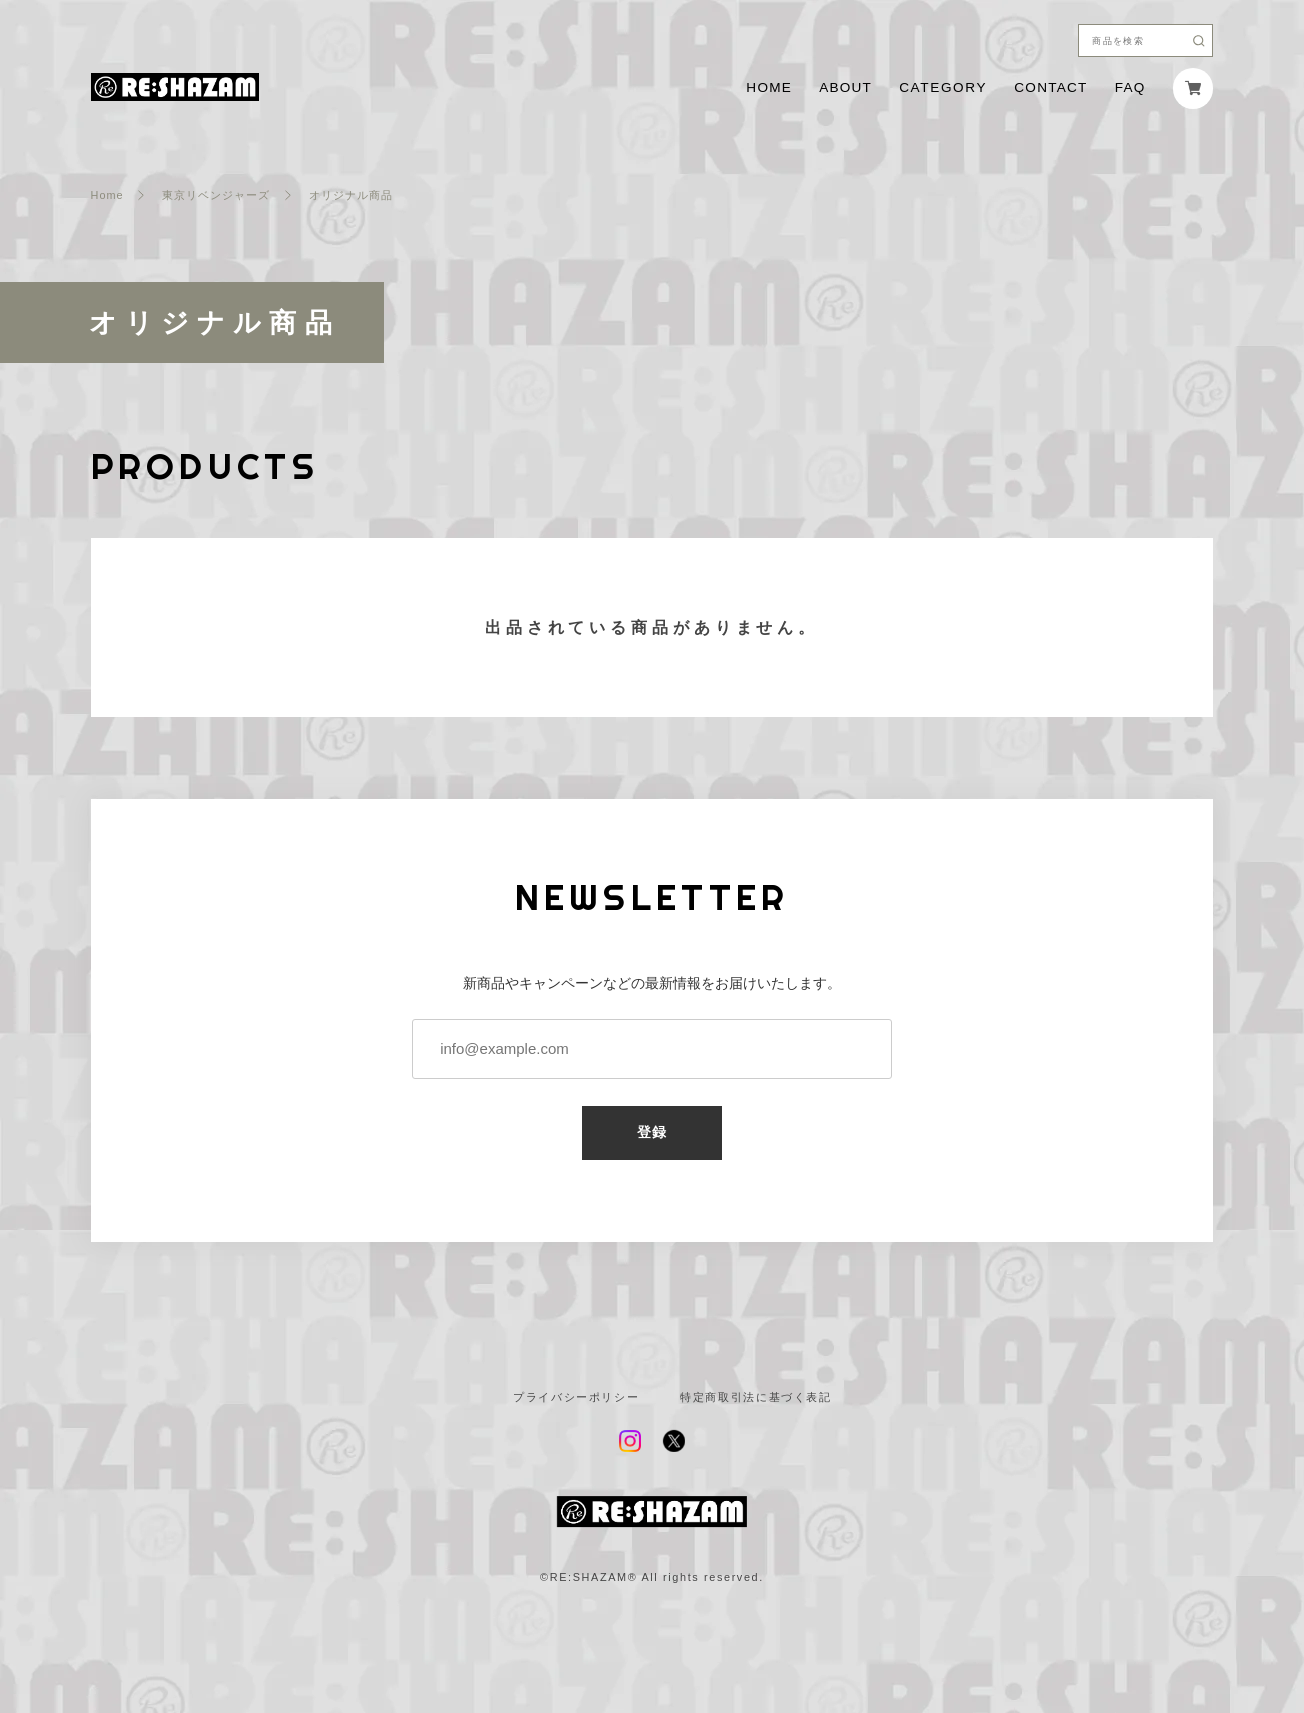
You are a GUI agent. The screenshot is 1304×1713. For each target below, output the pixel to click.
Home (107, 195)
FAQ (1130, 88)
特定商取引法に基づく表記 (756, 1397)
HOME (769, 88)
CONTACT (1050, 88)
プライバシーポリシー (576, 1397)
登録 (652, 1132)
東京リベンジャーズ (216, 195)
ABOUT (845, 88)
